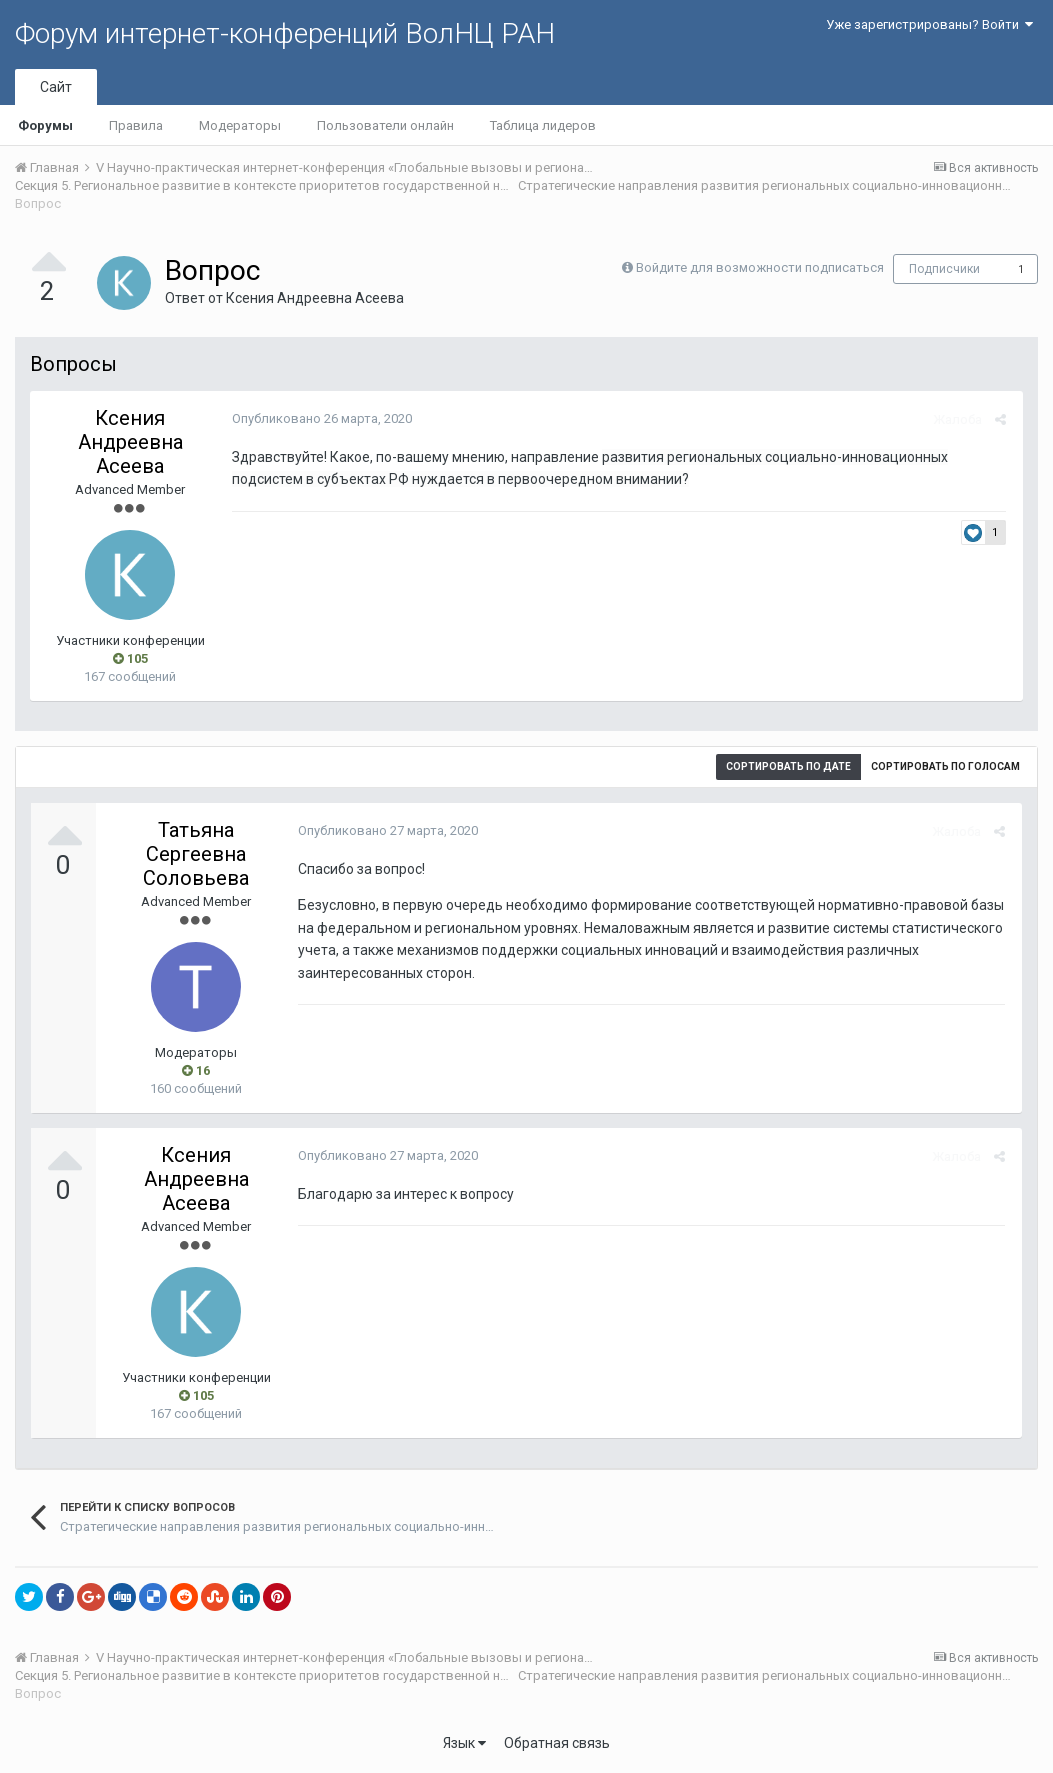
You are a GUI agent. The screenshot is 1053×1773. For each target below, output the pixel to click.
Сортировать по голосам (945, 766)
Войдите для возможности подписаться (760, 267)
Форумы (45, 125)
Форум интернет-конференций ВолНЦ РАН (285, 33)
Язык (464, 1743)
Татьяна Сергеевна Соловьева (196, 854)
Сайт (56, 87)
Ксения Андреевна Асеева (315, 298)
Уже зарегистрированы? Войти (929, 24)
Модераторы (240, 125)
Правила (136, 125)
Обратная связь (557, 1743)
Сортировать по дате (788, 766)
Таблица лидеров (543, 125)
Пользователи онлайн (385, 125)
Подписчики (944, 269)
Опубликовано (320, 418)
